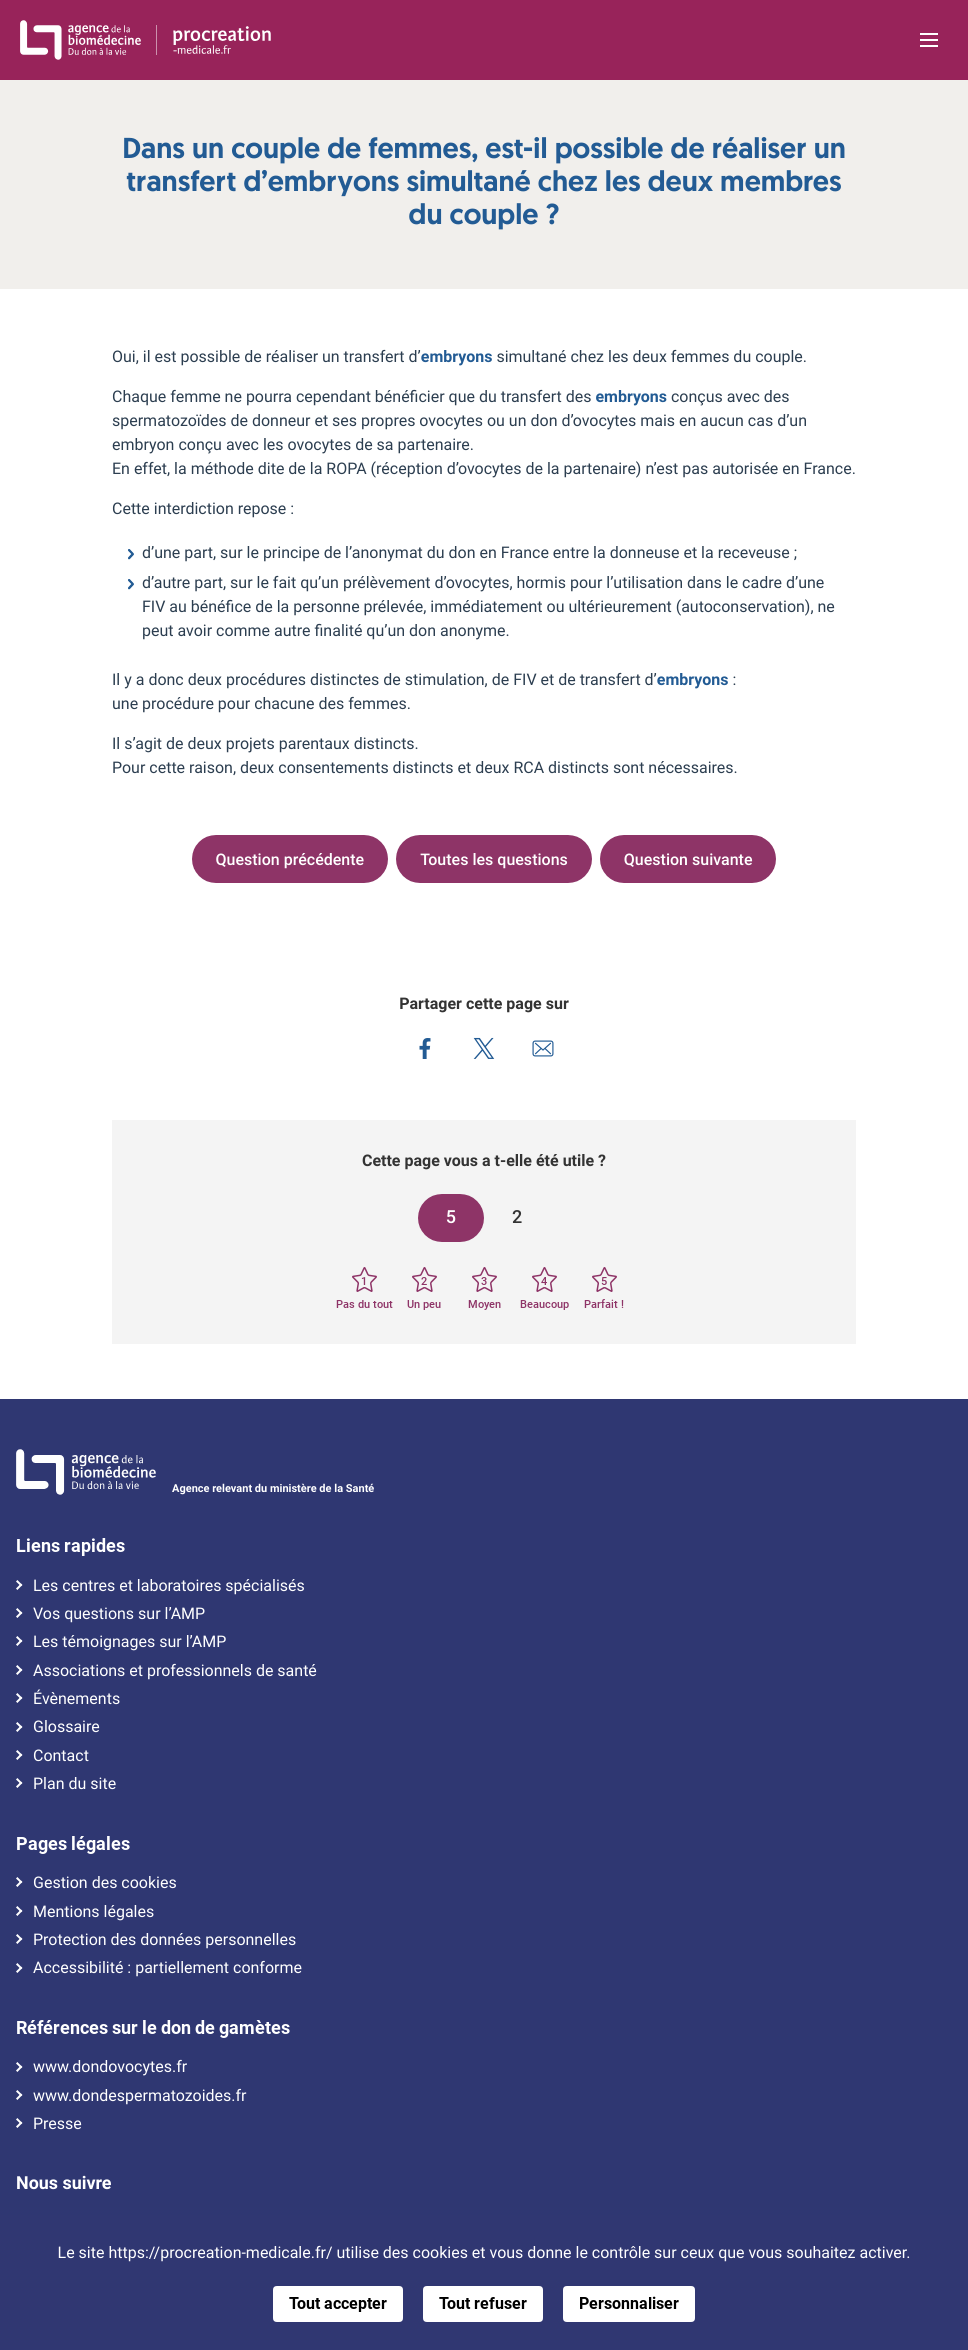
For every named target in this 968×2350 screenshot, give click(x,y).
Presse (57, 2124)
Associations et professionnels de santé (175, 1671)
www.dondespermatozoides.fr (139, 2096)
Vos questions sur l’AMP (119, 1614)
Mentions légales (93, 1912)
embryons (457, 356)
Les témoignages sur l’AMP (129, 1642)
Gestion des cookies (105, 1883)
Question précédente (290, 859)
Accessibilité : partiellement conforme (167, 1968)
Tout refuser (483, 2303)
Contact (61, 1756)
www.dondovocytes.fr (110, 2067)
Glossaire (66, 1727)
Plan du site (74, 1784)
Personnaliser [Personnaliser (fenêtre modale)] (629, 2303)
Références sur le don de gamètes (153, 2028)
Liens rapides (70, 1546)
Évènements (76, 1699)
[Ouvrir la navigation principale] (928, 40)
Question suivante (688, 859)
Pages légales (73, 1844)
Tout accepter (338, 2303)
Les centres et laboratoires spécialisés (169, 1586)
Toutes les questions (494, 859)
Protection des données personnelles (164, 1940)
